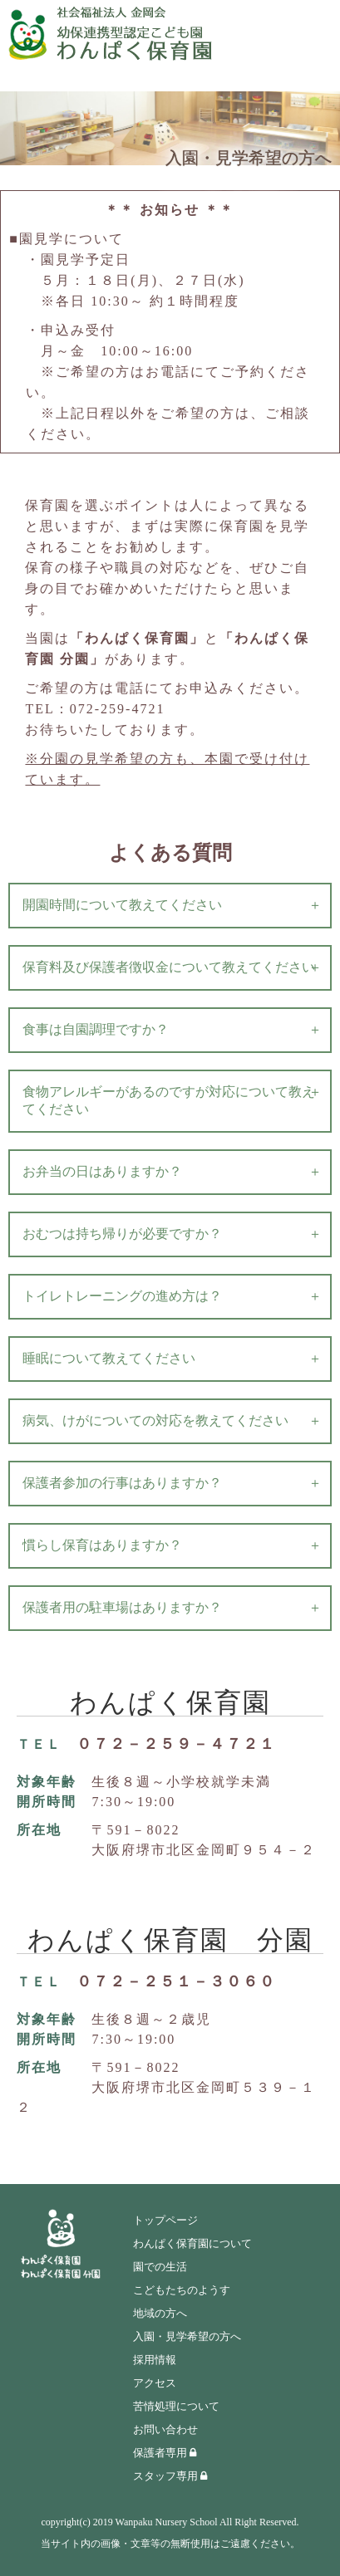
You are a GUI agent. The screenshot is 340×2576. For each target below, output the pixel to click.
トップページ (165, 2220)
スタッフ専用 (170, 2476)
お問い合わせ (165, 2429)
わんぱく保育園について (192, 2243)
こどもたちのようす (181, 2290)
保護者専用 (164, 2452)
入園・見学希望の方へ (187, 2336)
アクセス (154, 2383)
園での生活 (160, 2266)
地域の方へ (160, 2313)
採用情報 (154, 2359)
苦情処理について (176, 2406)
